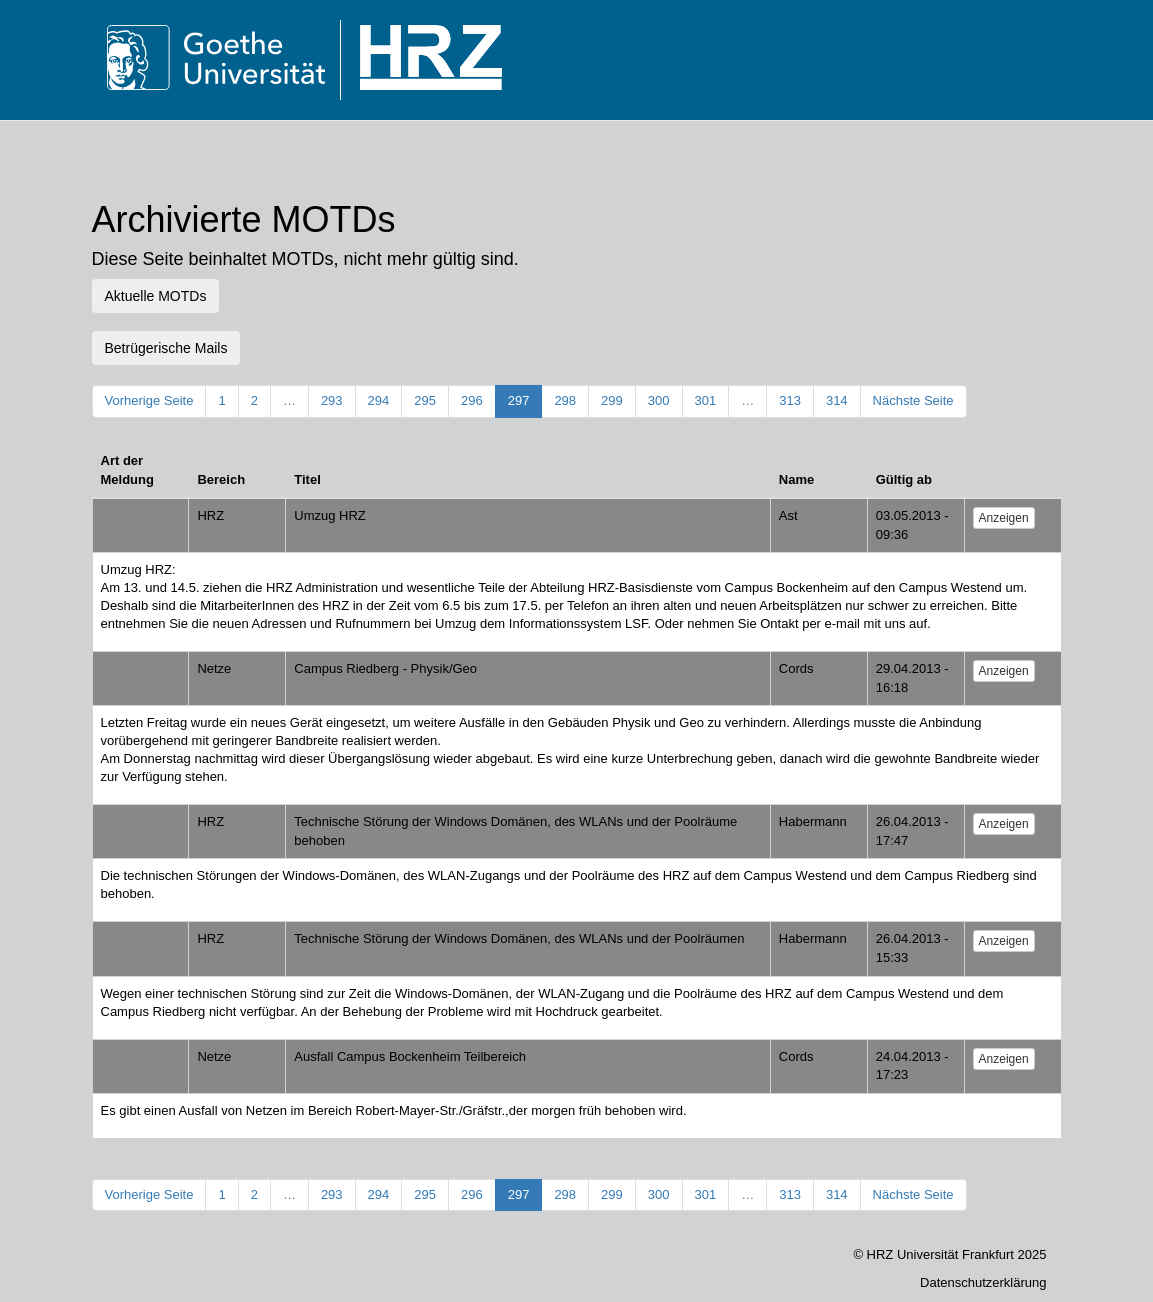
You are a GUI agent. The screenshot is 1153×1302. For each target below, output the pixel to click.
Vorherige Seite (149, 400)
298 (565, 400)
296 (472, 400)
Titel (307, 479)
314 (837, 400)
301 (706, 400)
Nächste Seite (913, 400)
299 (612, 400)
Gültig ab (904, 479)
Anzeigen (1004, 518)
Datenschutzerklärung (983, 1282)
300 (659, 400)
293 (332, 400)
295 (425, 400)
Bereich (221, 479)
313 (790, 400)
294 (379, 400)
